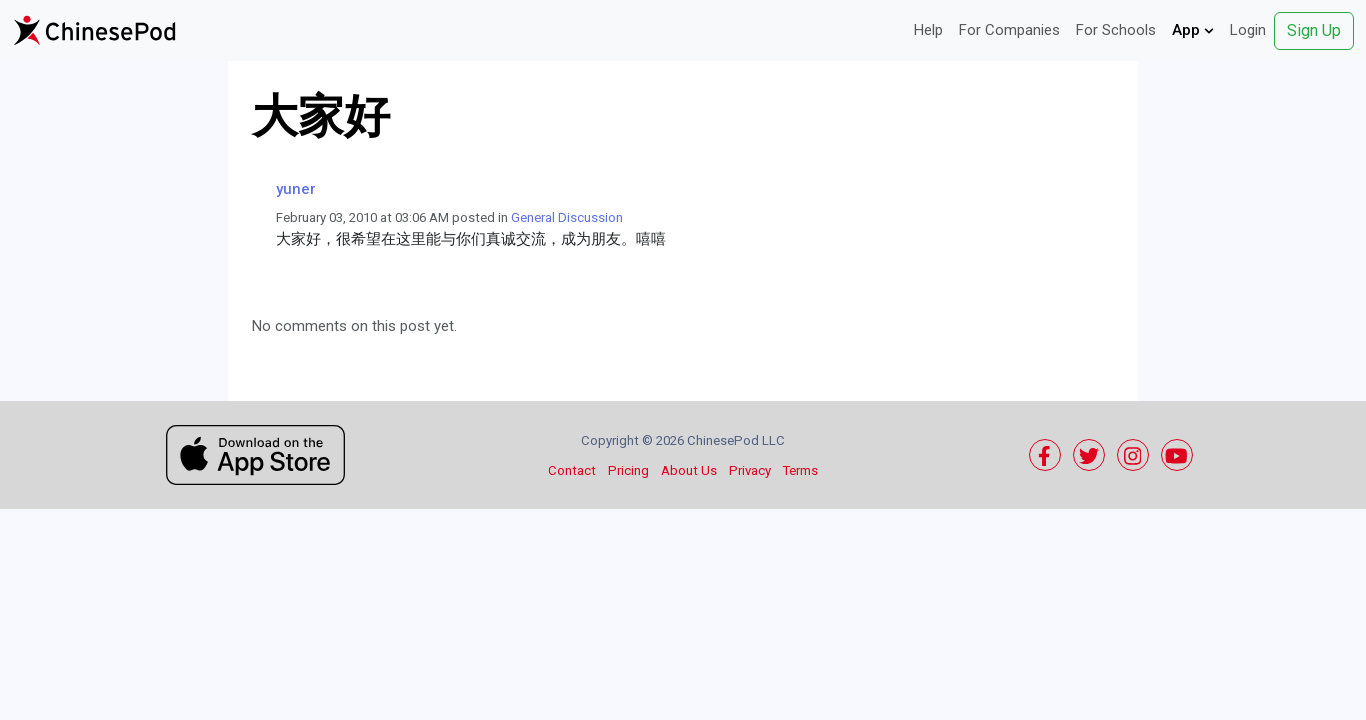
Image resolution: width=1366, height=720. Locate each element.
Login (1248, 30)
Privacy (750, 470)
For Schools (1116, 30)
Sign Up (1314, 30)
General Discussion (567, 217)
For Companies (1009, 30)
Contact (572, 470)
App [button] (1193, 30)
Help (928, 30)
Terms (800, 470)
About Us (689, 470)
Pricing (628, 470)
